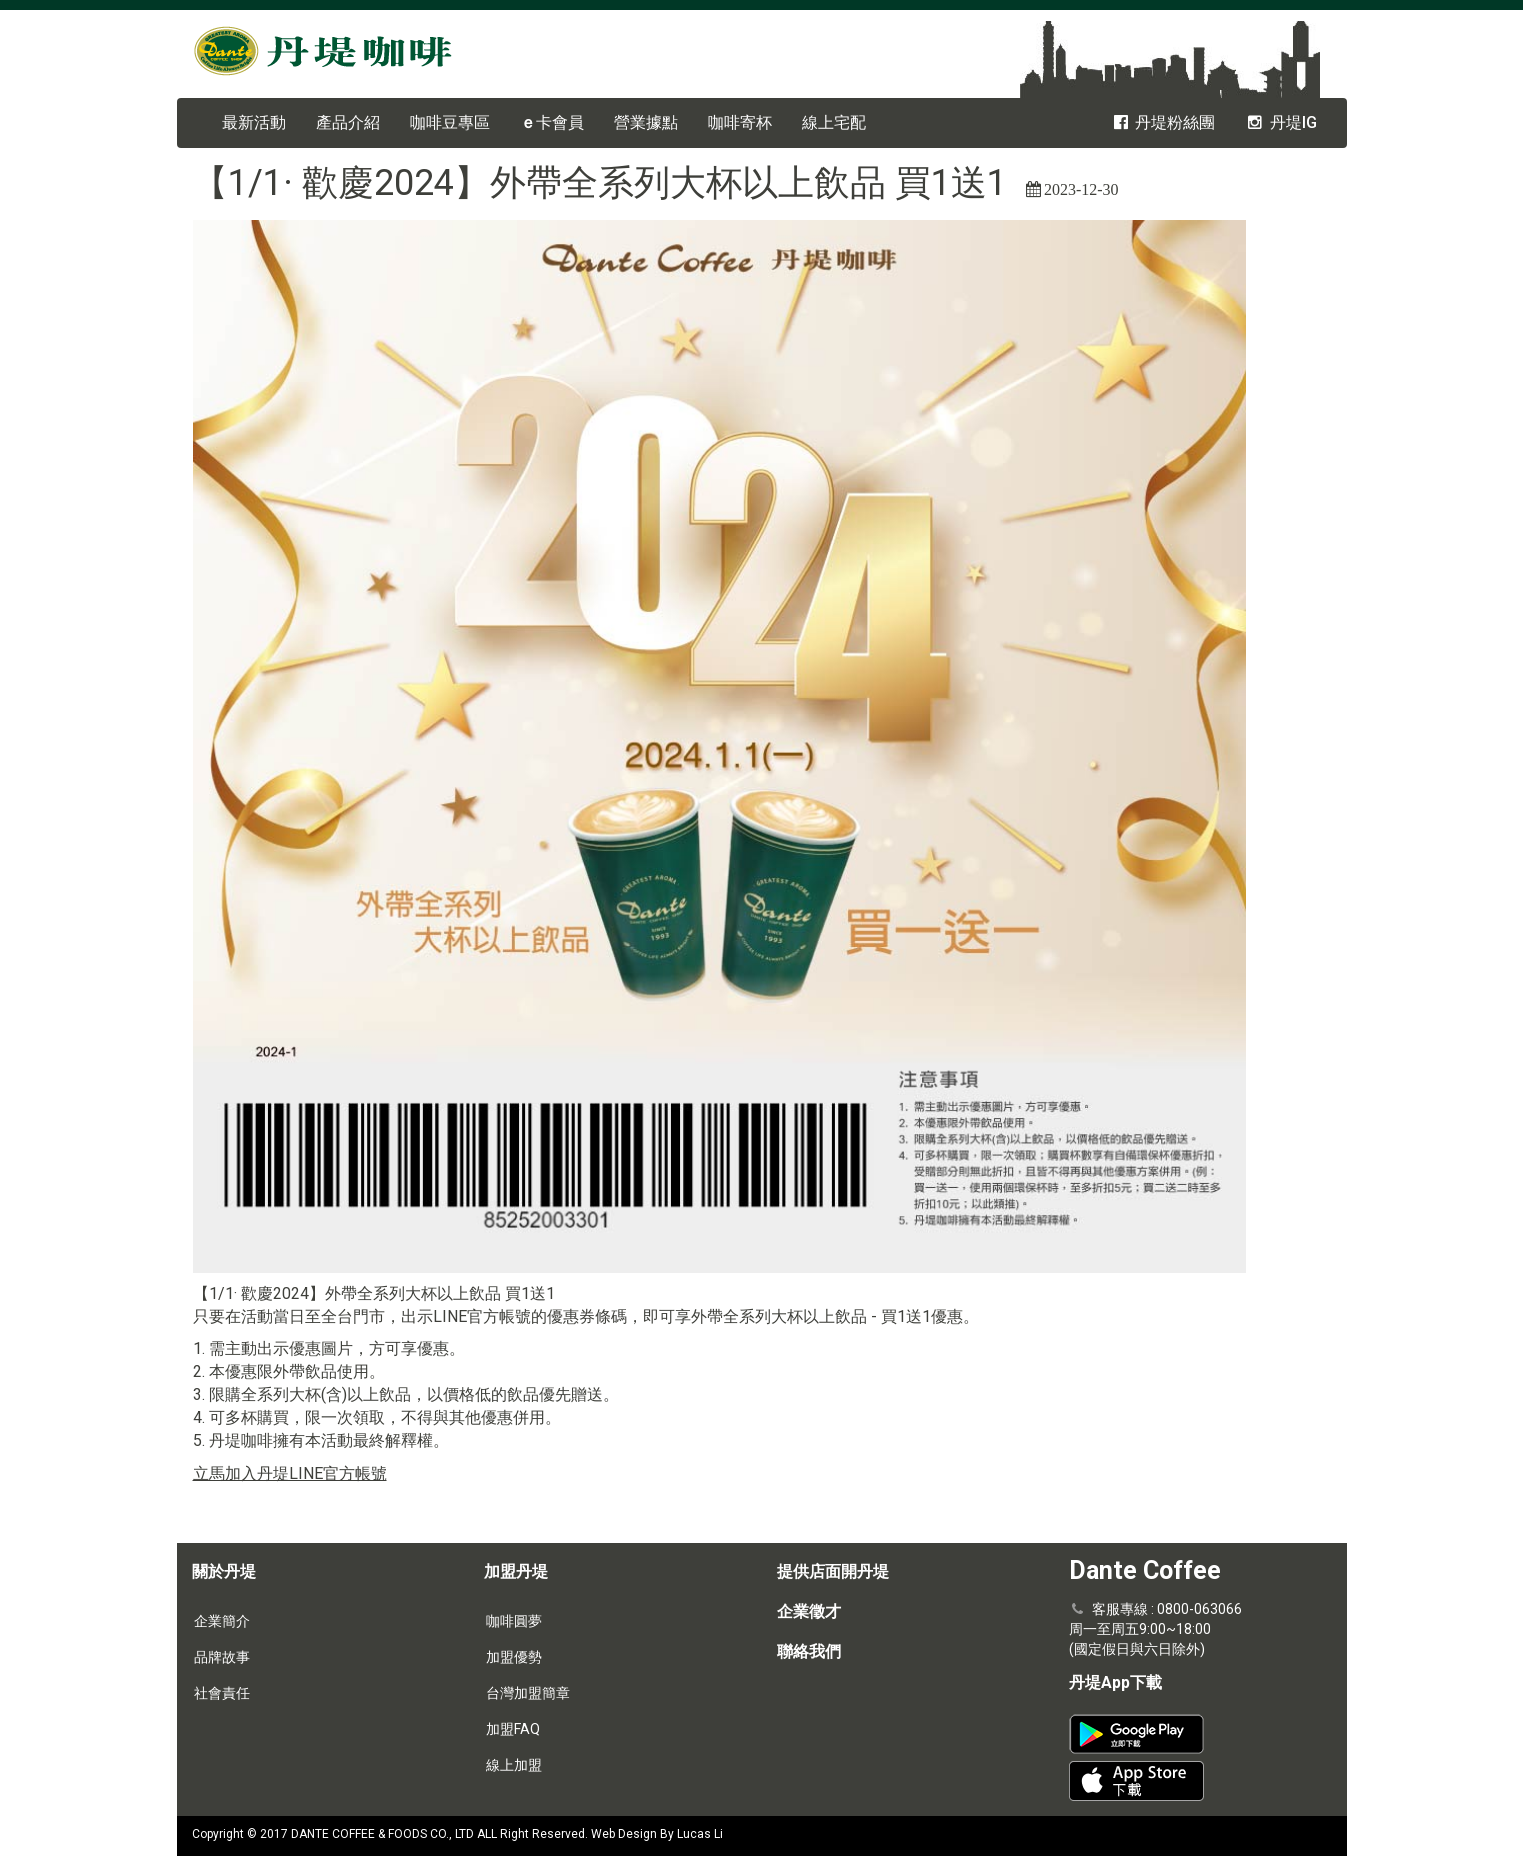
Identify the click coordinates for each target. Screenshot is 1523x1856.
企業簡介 (222, 1621)
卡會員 (552, 122)
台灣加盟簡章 (528, 1693)
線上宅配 (834, 122)
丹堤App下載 (1115, 1682)
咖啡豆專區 (450, 122)
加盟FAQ (513, 1729)
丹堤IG (1280, 122)
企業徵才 (809, 1611)
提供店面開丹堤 (833, 1571)
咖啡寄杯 (740, 122)
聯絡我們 (809, 1651)
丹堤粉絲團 (1163, 122)
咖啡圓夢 (514, 1621)
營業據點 (646, 122)
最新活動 (254, 122)
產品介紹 (348, 122)
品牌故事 (222, 1657)
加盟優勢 (514, 1657)
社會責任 (222, 1693)
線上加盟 (514, 1765)
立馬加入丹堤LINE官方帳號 (290, 1473)
